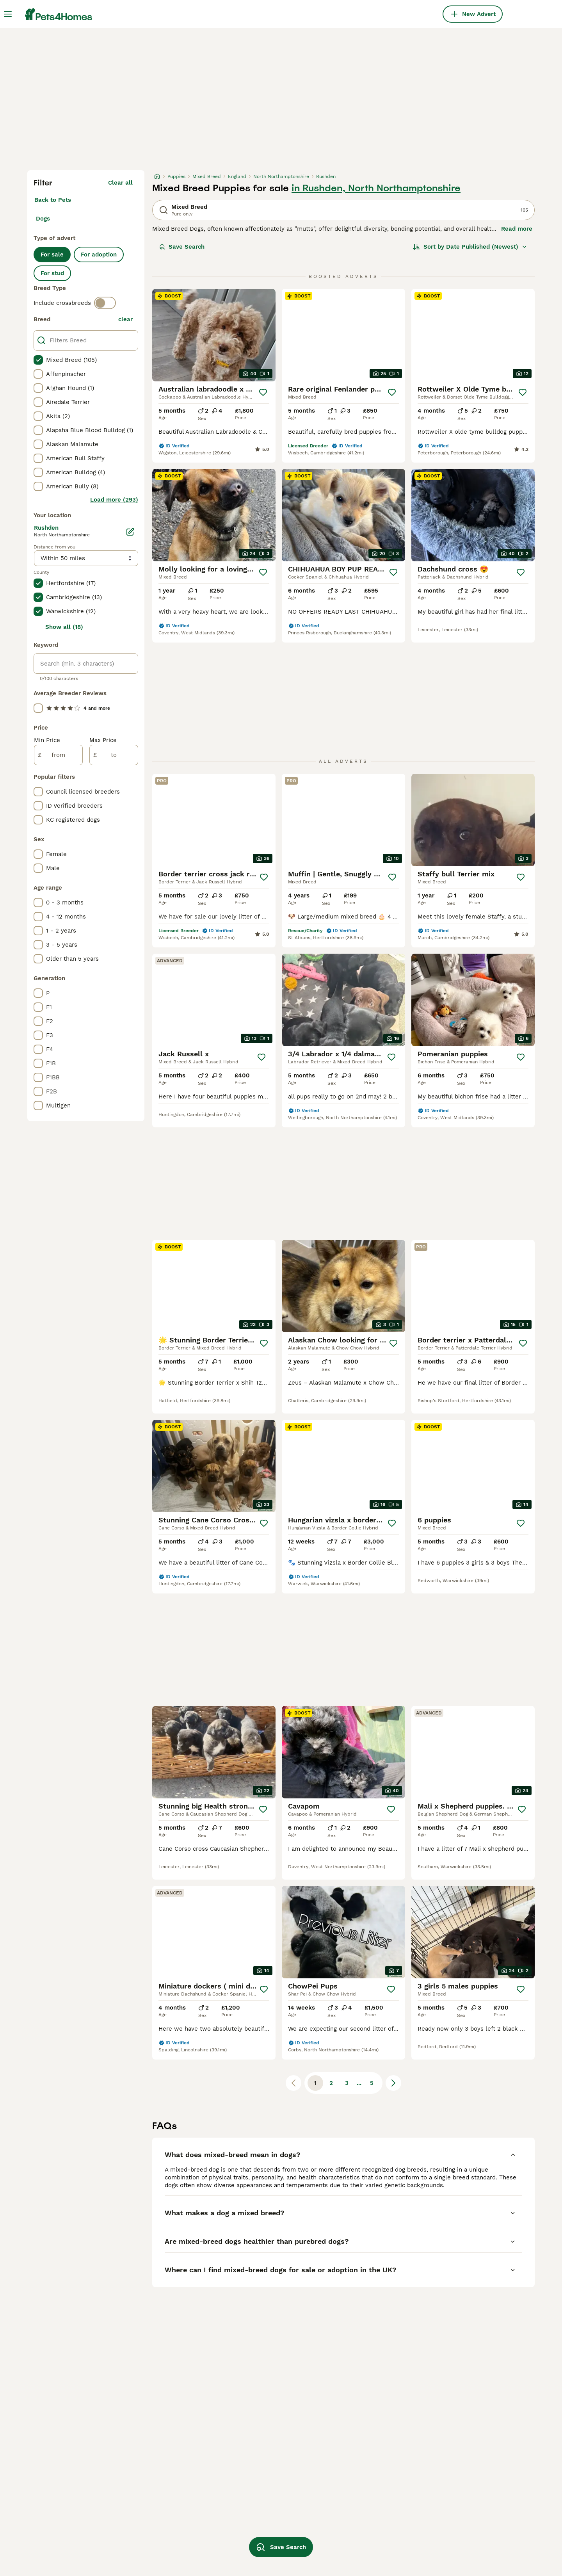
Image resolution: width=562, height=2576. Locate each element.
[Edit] (130, 531)
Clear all (120, 182)
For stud (52, 273)
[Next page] (393, 2083)
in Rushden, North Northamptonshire (376, 188)
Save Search (182, 246)
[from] (58, 755)
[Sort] (470, 247)
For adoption (99, 254)
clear (125, 319)
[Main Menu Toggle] (8, 14)
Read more (516, 228)
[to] (113, 755)
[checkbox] (38, 360)
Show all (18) (64, 626)
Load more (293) (114, 499)
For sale (52, 254)
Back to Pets (52, 199)
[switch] (105, 303)
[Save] (262, 392)
